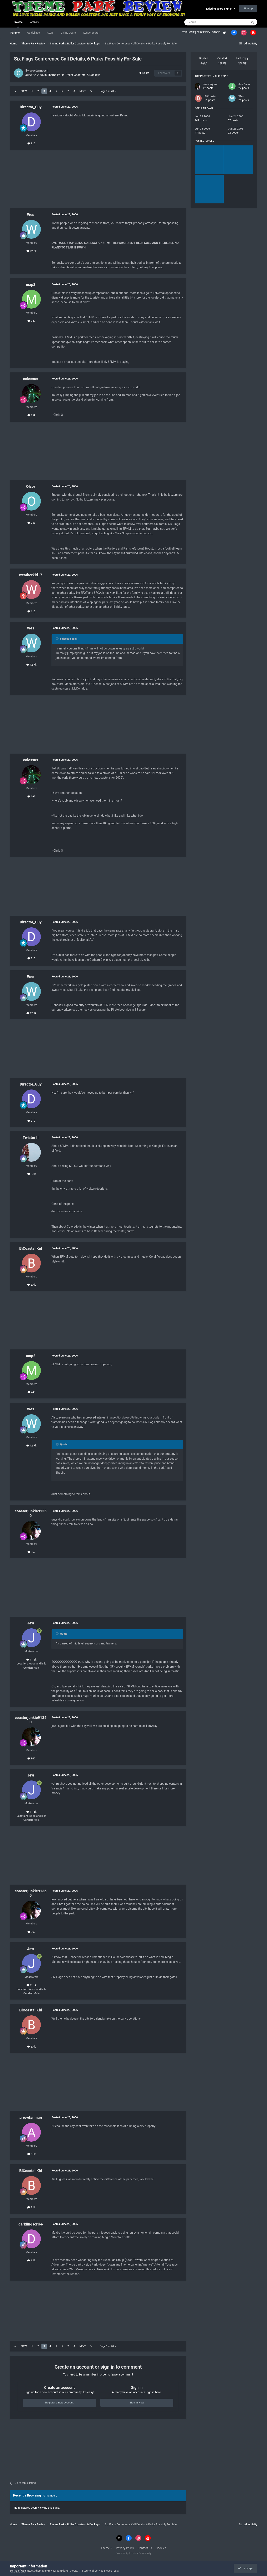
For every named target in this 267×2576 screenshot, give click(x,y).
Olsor (30, 486)
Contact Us (145, 2548)
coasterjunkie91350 (31, 1513)
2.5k (31, 1173)
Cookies (161, 2548)
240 (31, 320)
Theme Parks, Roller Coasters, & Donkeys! (74, 75)
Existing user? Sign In (220, 8)
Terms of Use (18, 2570)
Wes (30, 214)
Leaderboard (91, 32)
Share (144, 72)
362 (31, 1551)
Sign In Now (137, 2402)
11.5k (31, 1659)
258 (31, 522)
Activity (34, 22)
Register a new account (59, 2402)
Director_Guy (31, 107)
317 (31, 143)
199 (31, 415)
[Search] (206, 22)
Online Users (68, 32)
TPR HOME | (189, 32)
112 (31, 611)
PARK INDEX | (204, 32)
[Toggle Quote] (57, 638)
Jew (30, 1623)
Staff (50, 32)
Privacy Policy (125, 2548)
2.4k (31, 1284)
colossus (30, 379)
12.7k (31, 250)
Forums (15, 32)
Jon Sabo (244, 84)
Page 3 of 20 (108, 91)
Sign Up (248, 8)
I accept (245, 2568)
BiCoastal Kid (30, 1248)
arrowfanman (30, 2117)
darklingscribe (31, 2224)
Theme (106, 2548)
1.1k (31, 2260)
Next (83, 91)
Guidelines (33, 32)
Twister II (31, 1137)
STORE (216, 32)
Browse (18, 24)
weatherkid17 (30, 575)
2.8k (31, 2154)
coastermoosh (39, 70)
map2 (30, 284)
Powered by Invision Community (133, 2553)
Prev (24, 91)
